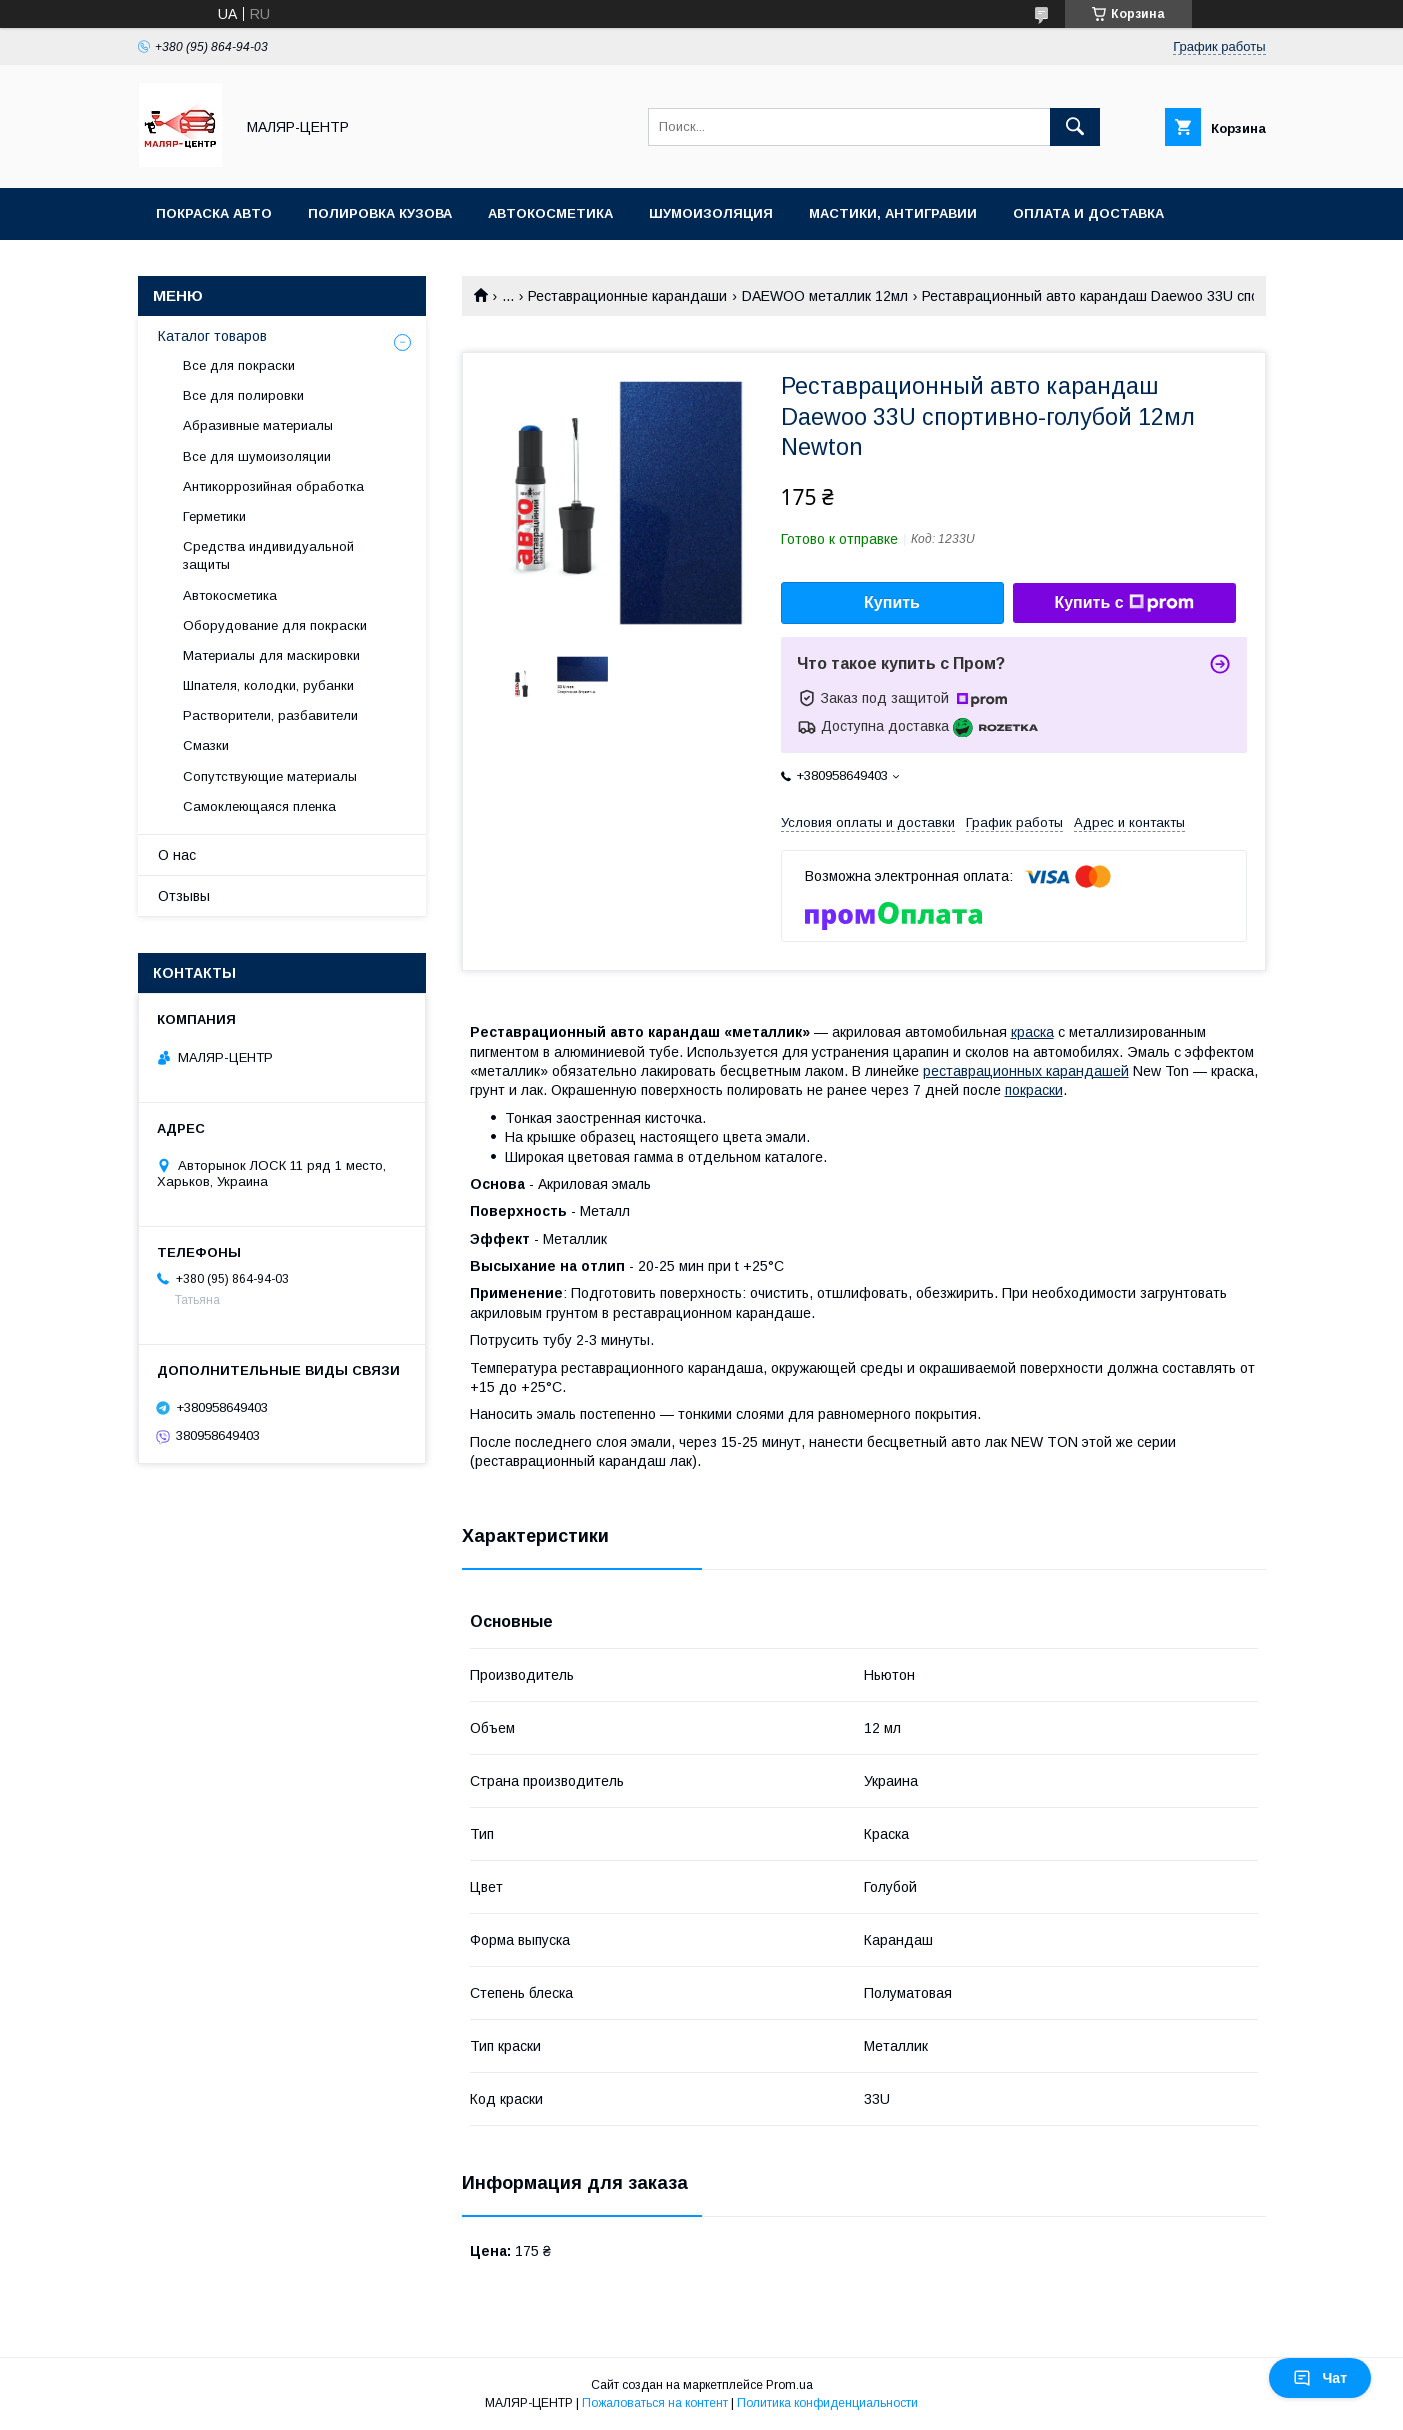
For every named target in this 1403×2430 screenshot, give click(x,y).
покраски (1034, 1090)
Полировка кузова (380, 213)
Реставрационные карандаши (627, 296)
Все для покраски (239, 365)
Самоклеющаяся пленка (259, 806)
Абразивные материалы (258, 425)
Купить (892, 602)
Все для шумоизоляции (257, 456)
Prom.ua (789, 2385)
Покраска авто (214, 213)
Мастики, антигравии (893, 213)
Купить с (1123, 603)
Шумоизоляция (711, 213)
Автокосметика (550, 213)
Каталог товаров (212, 336)
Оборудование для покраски (275, 625)
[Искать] (1075, 127)
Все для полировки (243, 395)
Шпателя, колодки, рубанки (268, 685)
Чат (1320, 2378)
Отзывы (184, 896)
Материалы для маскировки (271, 655)
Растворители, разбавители (270, 715)
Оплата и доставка (1088, 213)
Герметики (214, 516)
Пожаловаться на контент (655, 2403)
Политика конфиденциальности (827, 2403)
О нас (177, 855)
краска (1032, 1032)
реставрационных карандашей (1026, 1071)
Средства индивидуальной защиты (268, 555)
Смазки (206, 745)
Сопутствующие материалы (270, 776)
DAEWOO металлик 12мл (825, 296)
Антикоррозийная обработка (273, 486)
